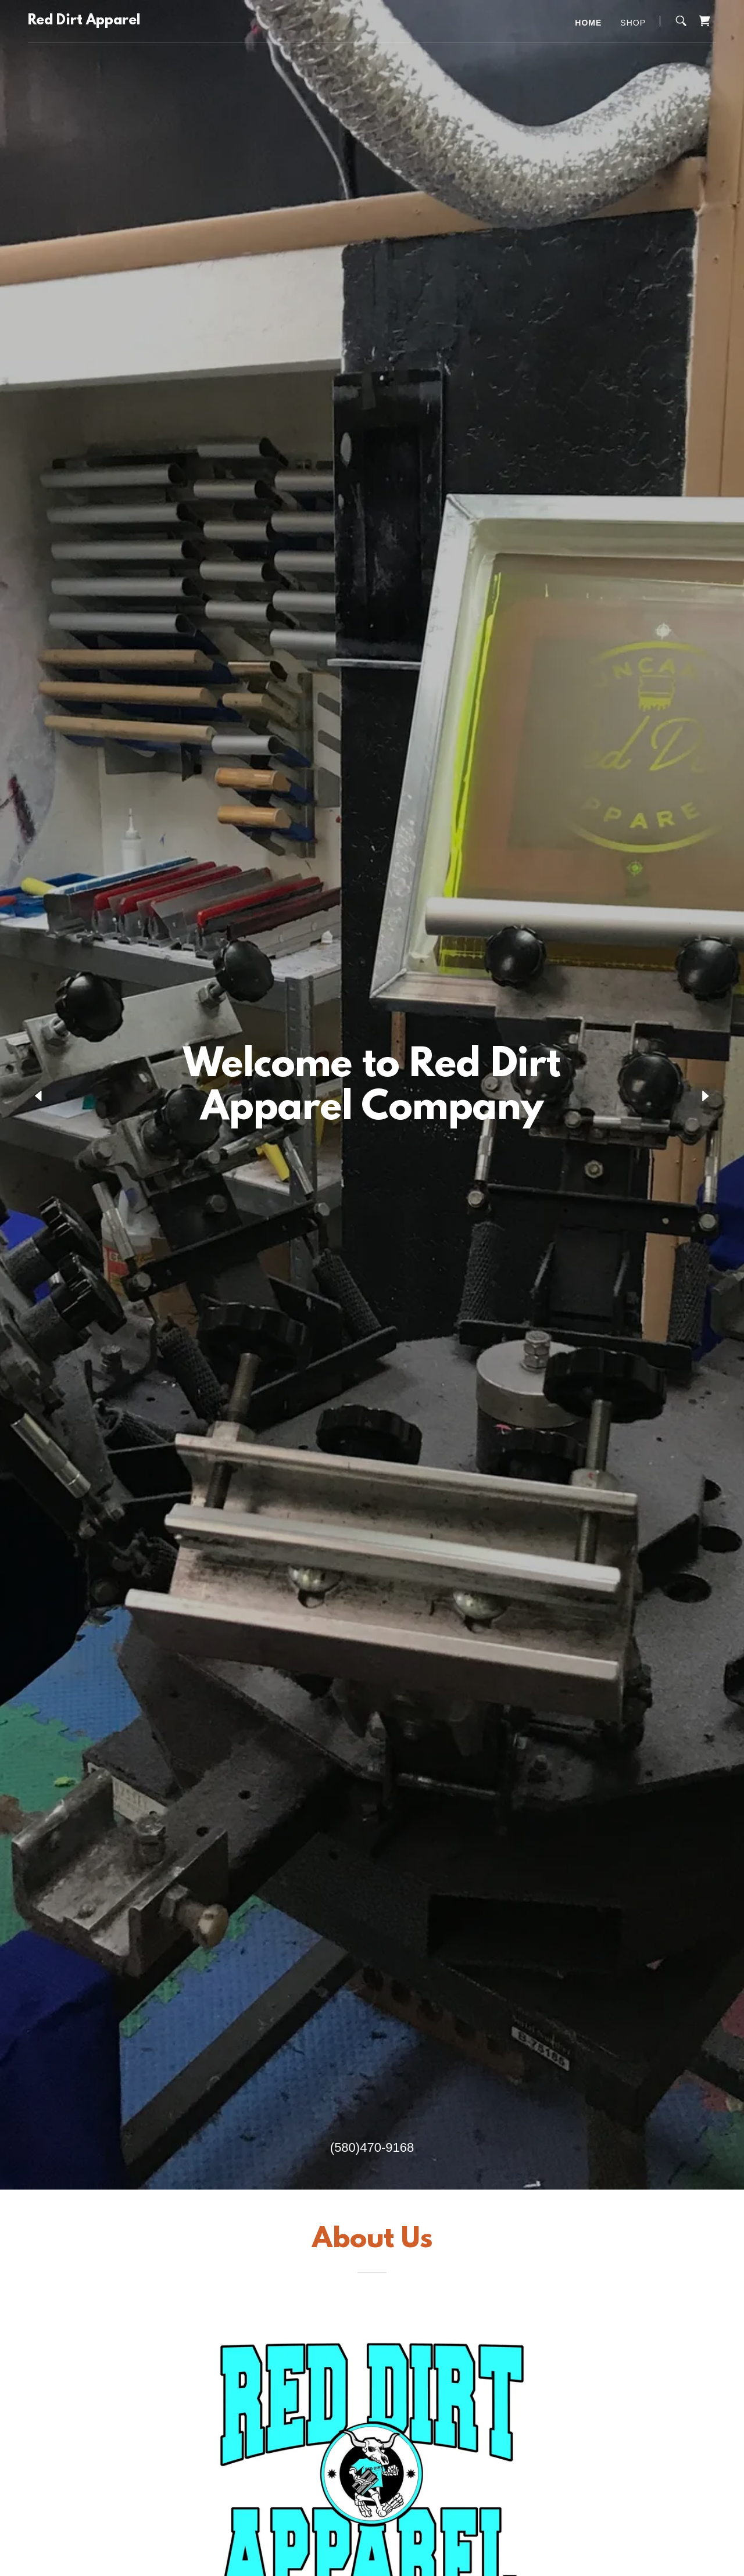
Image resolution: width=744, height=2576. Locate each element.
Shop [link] (633, 22)
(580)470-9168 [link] (372, 2147)
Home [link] (588, 22)
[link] (84, 21)
